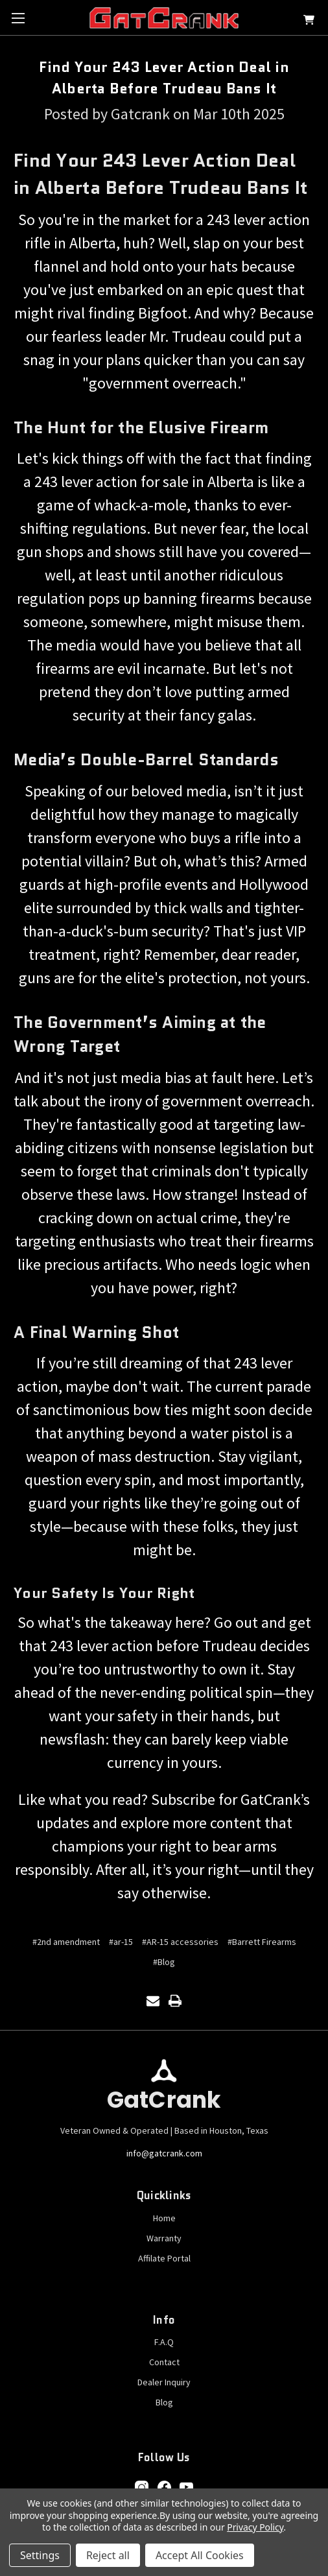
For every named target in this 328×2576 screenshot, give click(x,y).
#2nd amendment (66, 1942)
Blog (164, 2402)
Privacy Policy (255, 2527)
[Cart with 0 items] (309, 22)
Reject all (108, 2555)
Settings (40, 2555)
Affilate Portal (164, 2258)
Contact (164, 2362)
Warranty (164, 2238)
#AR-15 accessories (180, 1942)
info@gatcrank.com (164, 2153)
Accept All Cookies (200, 2555)
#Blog (164, 1962)
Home (164, 2218)
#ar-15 (121, 1942)
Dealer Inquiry (164, 2382)
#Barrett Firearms (262, 1942)
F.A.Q (164, 2342)
